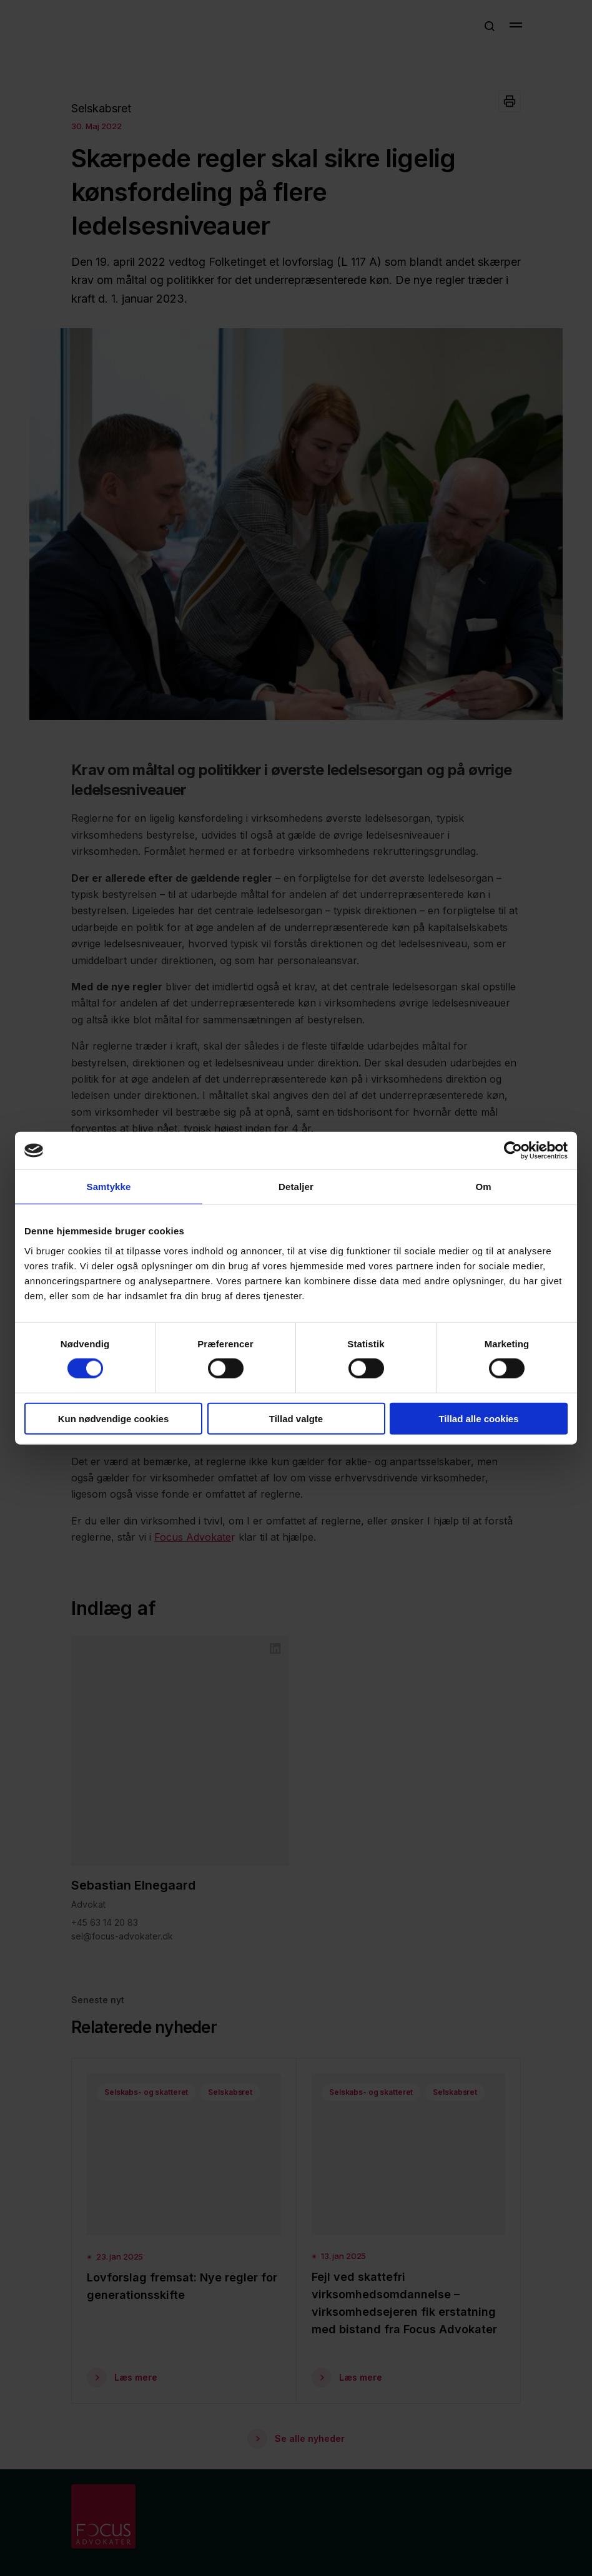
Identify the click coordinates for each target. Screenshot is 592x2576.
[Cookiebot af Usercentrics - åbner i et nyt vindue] (513, 1150)
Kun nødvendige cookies (113, 1418)
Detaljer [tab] (296, 1186)
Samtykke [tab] (109, 1186)
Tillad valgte (296, 1418)
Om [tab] (483, 1186)
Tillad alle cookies (478, 1418)
